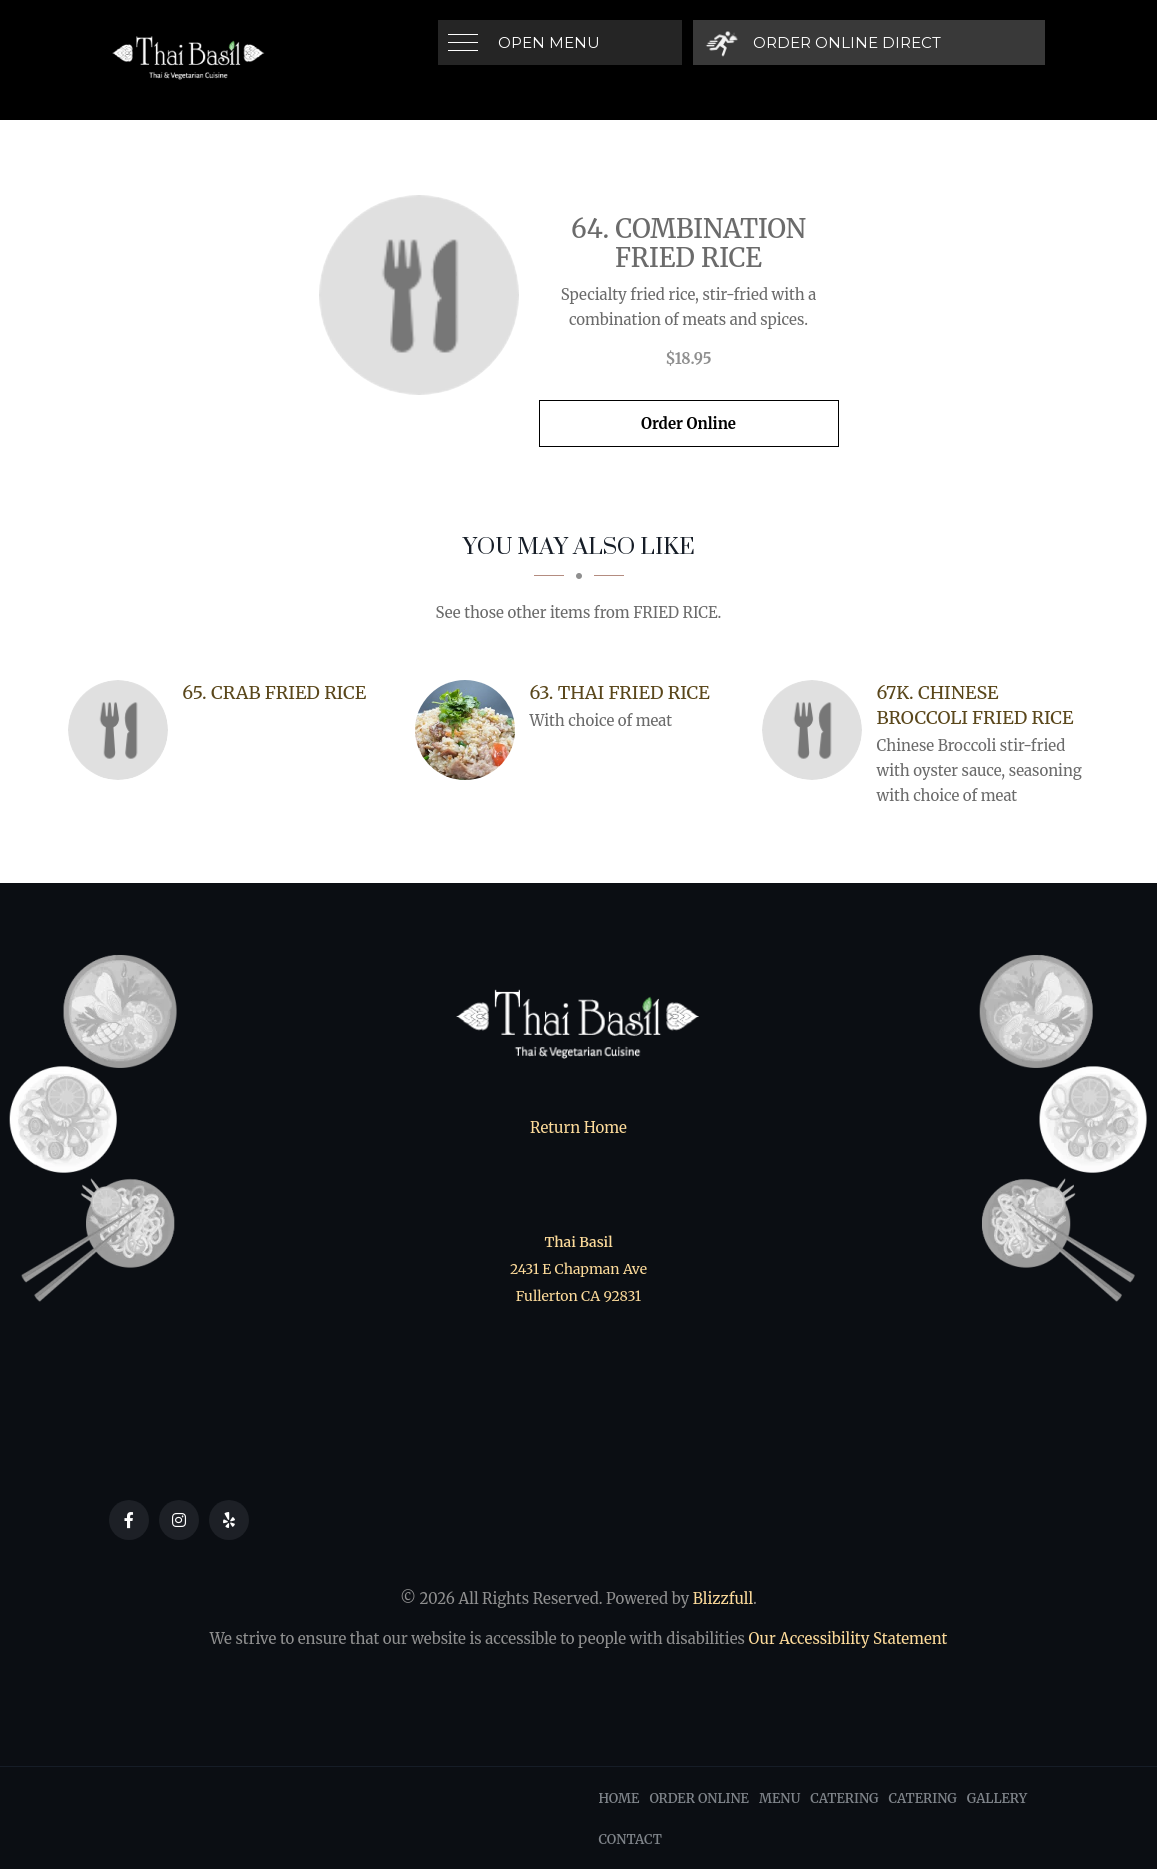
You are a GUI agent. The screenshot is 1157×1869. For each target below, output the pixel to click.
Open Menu (549, 42)
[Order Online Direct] (824, 42)
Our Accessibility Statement (846, 1638)
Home (619, 1798)
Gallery (997, 1798)
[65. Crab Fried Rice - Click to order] (123, 730)
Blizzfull (723, 1598)
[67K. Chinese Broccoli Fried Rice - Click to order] (817, 730)
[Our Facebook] (129, 1520)
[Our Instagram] (179, 1520)
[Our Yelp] (229, 1520)
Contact (630, 1839)
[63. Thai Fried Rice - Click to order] (470, 730)
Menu (779, 1798)
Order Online (688, 423)
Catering (844, 1798)
